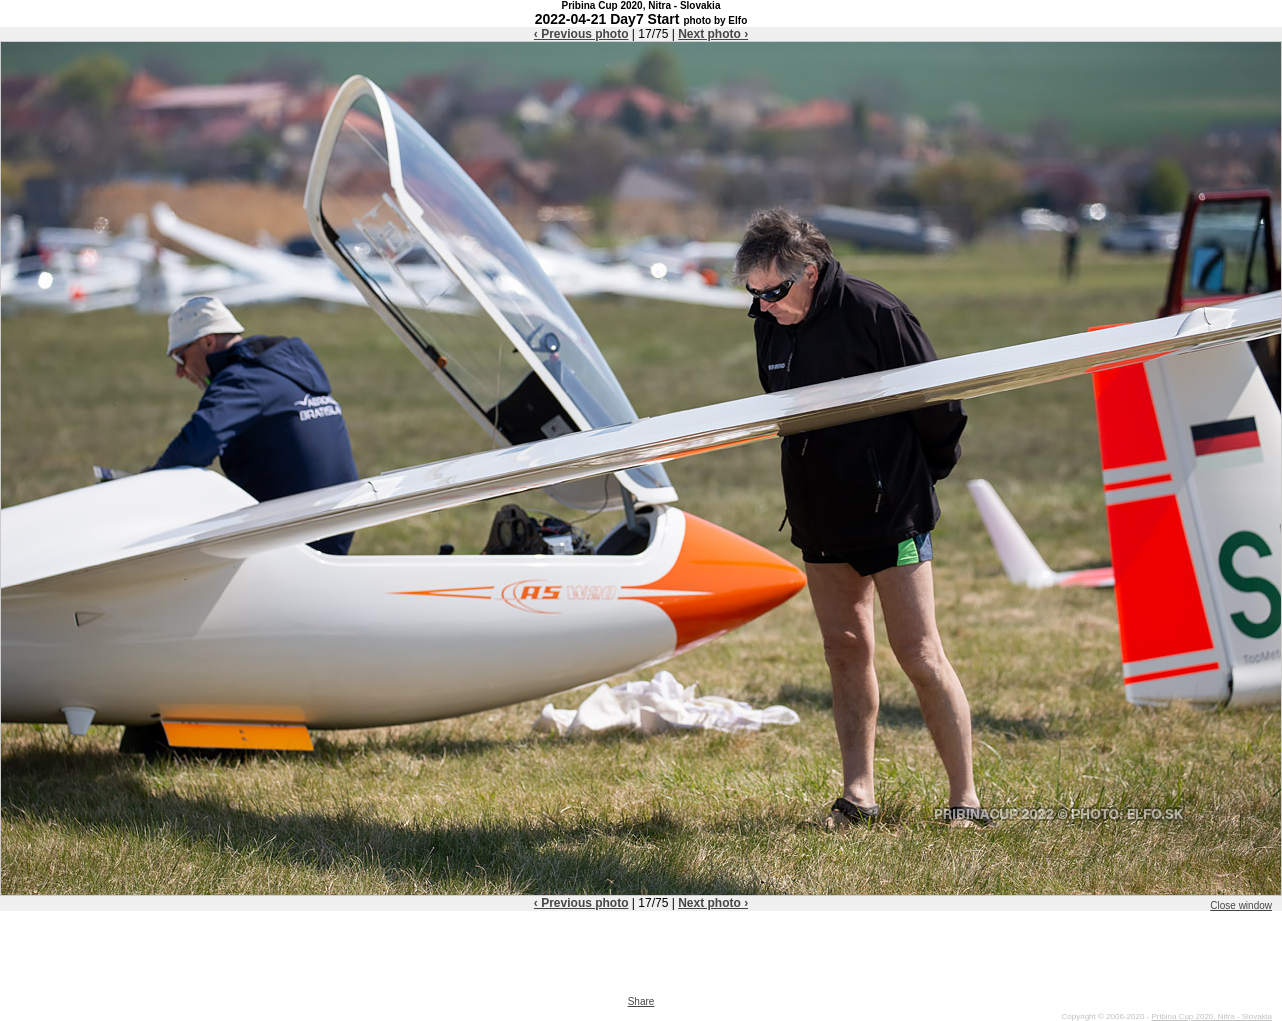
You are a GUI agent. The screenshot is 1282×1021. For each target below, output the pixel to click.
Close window (1241, 905)
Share (641, 1001)
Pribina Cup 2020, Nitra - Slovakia (1211, 1016)
